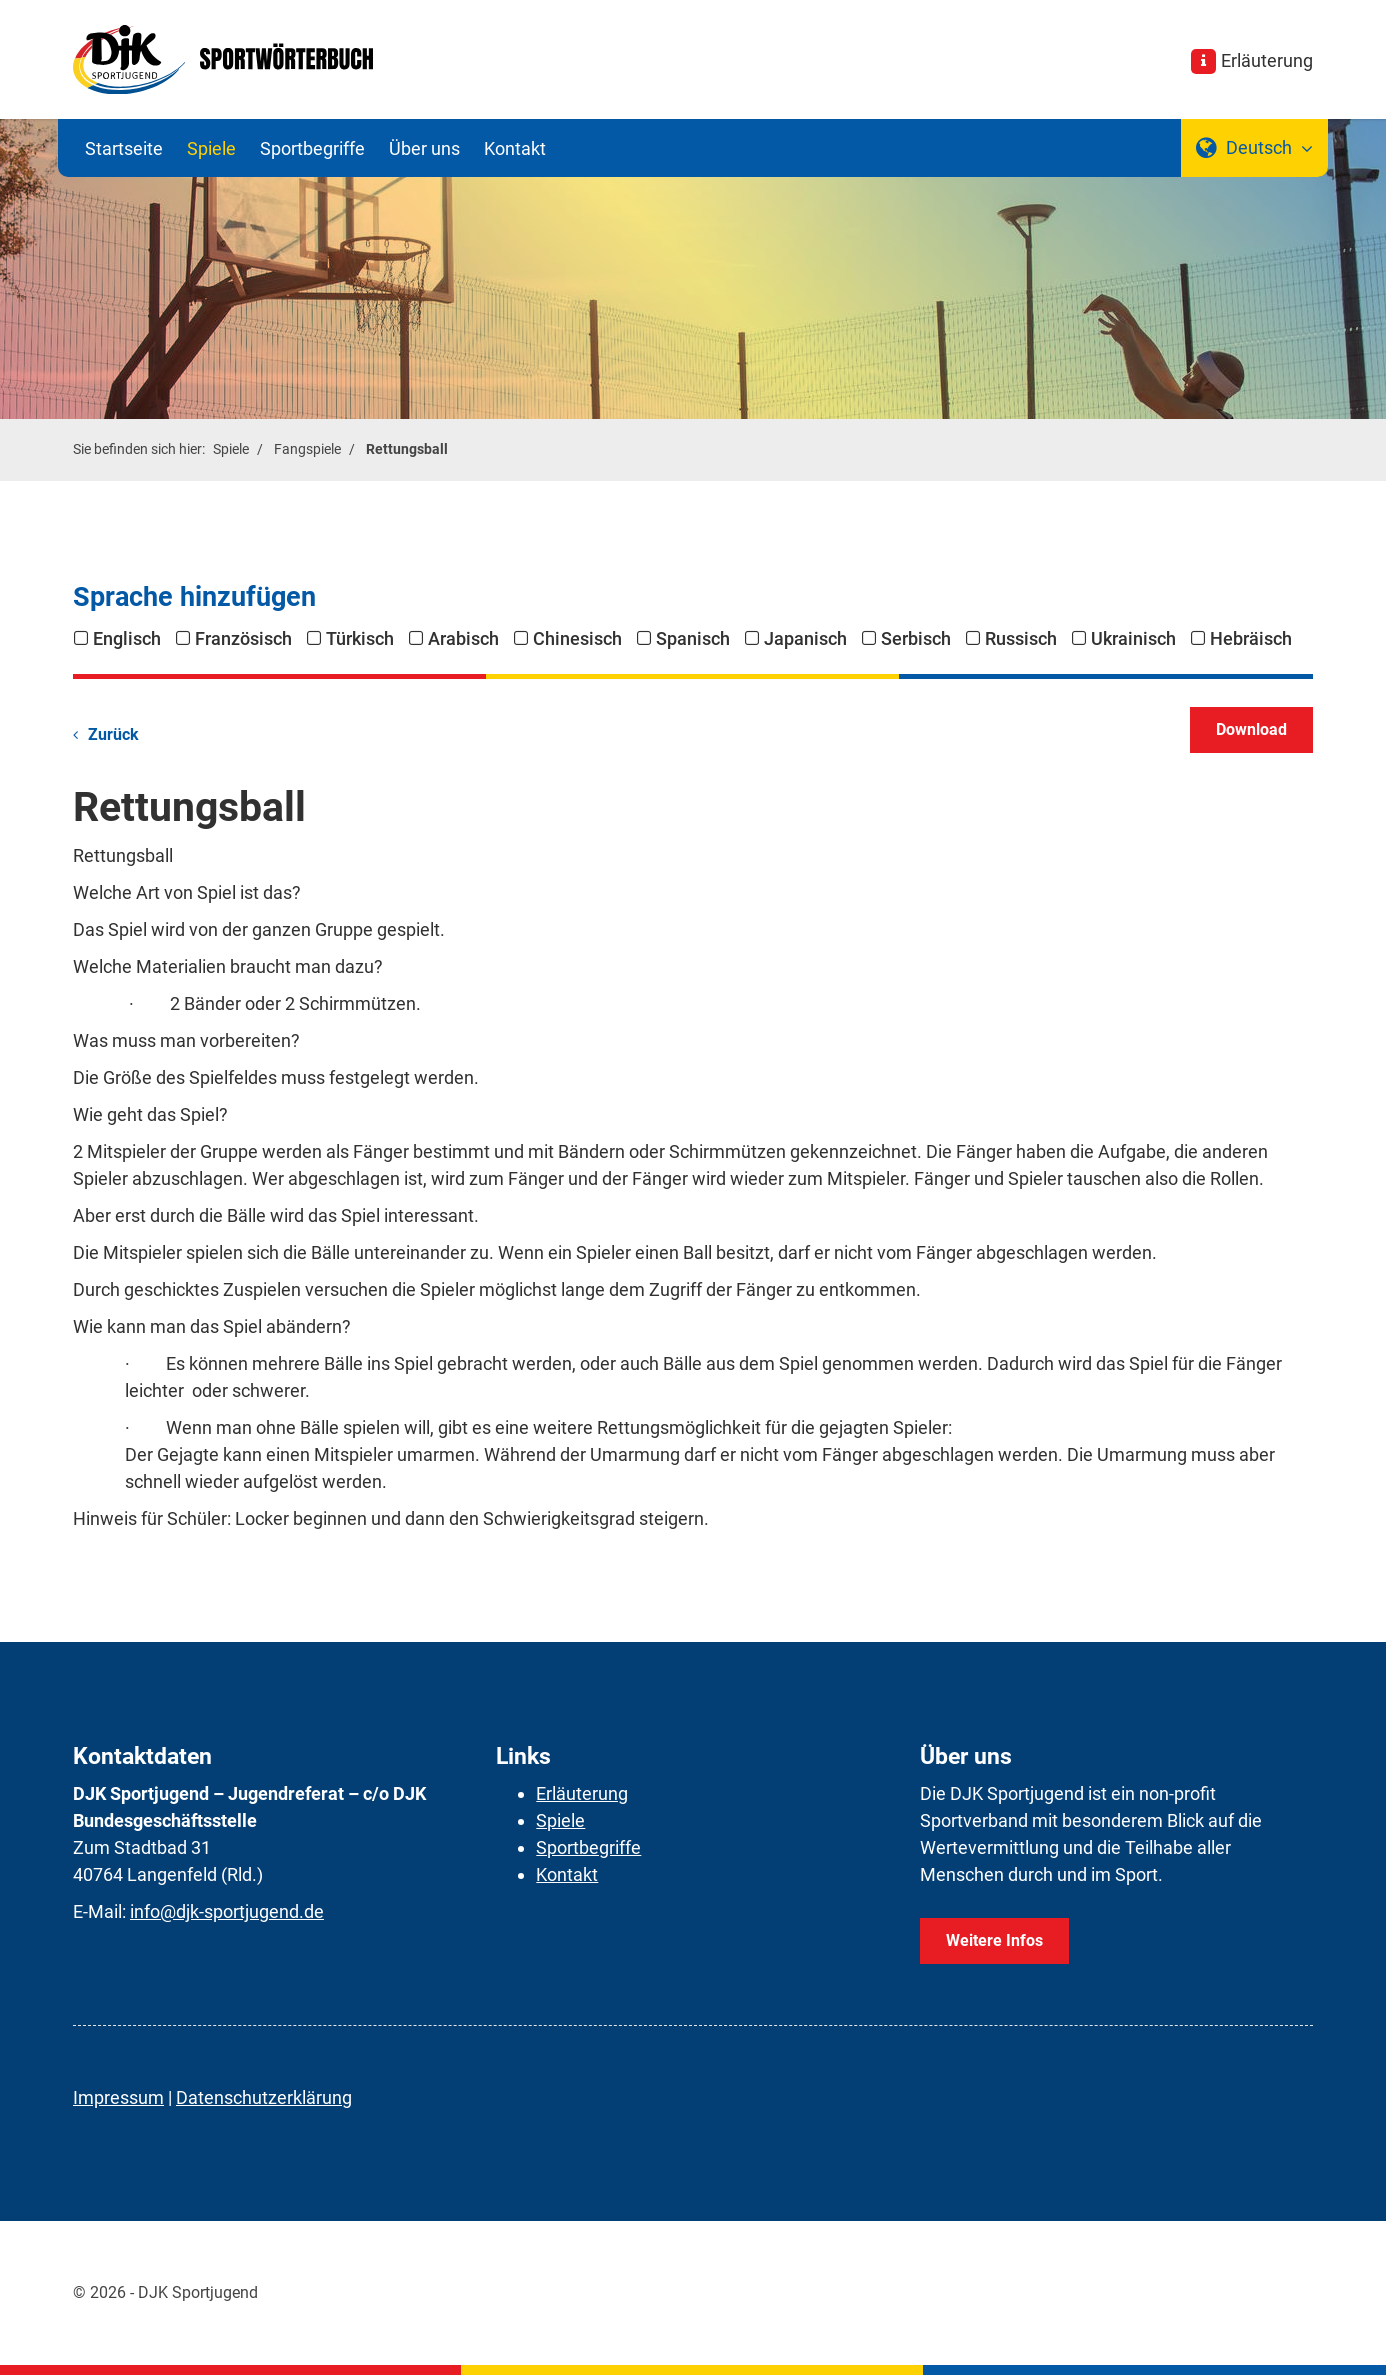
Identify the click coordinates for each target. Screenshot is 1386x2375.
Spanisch (693, 638)
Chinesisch (577, 638)
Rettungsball (407, 449)
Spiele (211, 148)
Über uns (424, 148)
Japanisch (805, 638)
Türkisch (360, 638)
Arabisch (463, 638)
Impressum (118, 2097)
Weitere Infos (994, 1940)
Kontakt (515, 148)
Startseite (124, 148)
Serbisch (916, 638)
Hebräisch (1251, 638)
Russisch (1021, 638)
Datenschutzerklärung (264, 2097)
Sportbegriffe (312, 148)
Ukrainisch (1133, 638)
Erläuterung (1267, 60)
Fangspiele (307, 449)
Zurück (113, 734)
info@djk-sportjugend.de (227, 1911)
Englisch (127, 638)
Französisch (243, 638)
